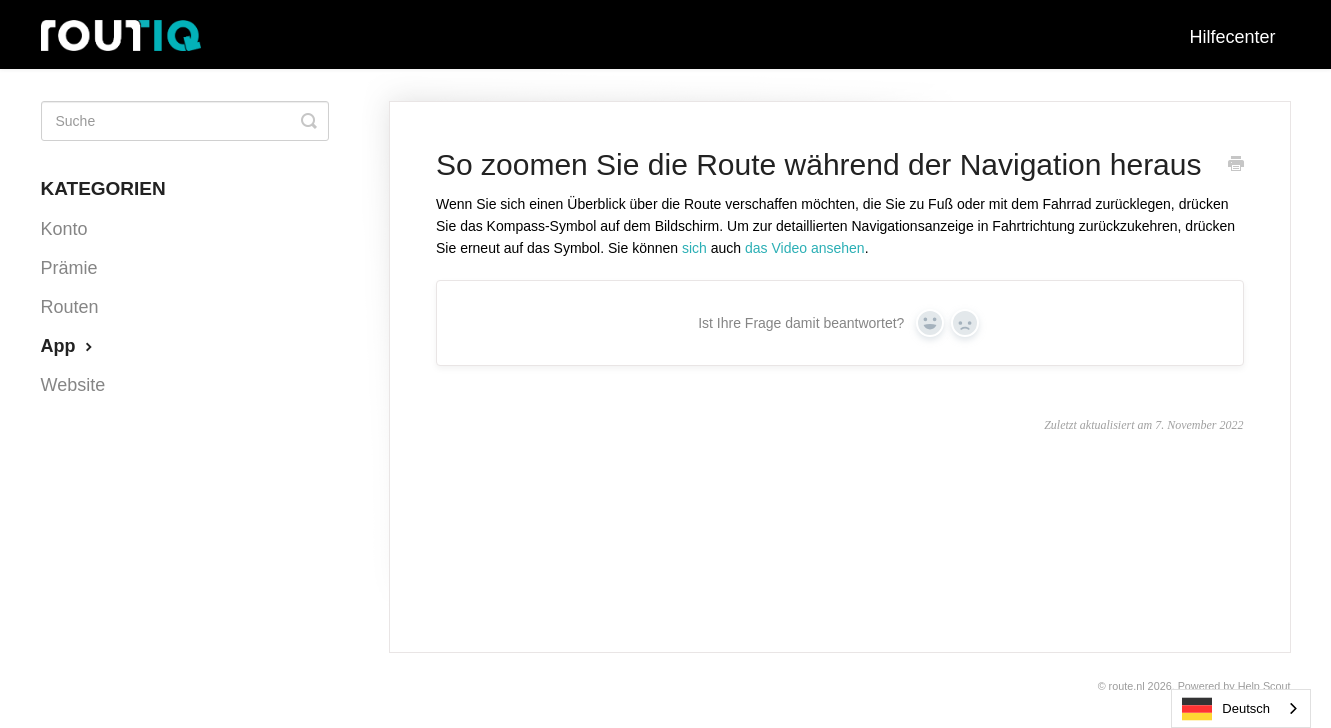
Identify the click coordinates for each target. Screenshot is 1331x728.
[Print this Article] (1236, 166)
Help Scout (1264, 686)
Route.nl (1127, 686)
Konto (64, 229)
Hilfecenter (1232, 37)
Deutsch (1226, 709)
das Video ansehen (805, 248)
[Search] (185, 121)
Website (73, 385)
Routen (70, 307)
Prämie (69, 268)
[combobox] (1241, 708)
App (69, 346)
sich (694, 248)
